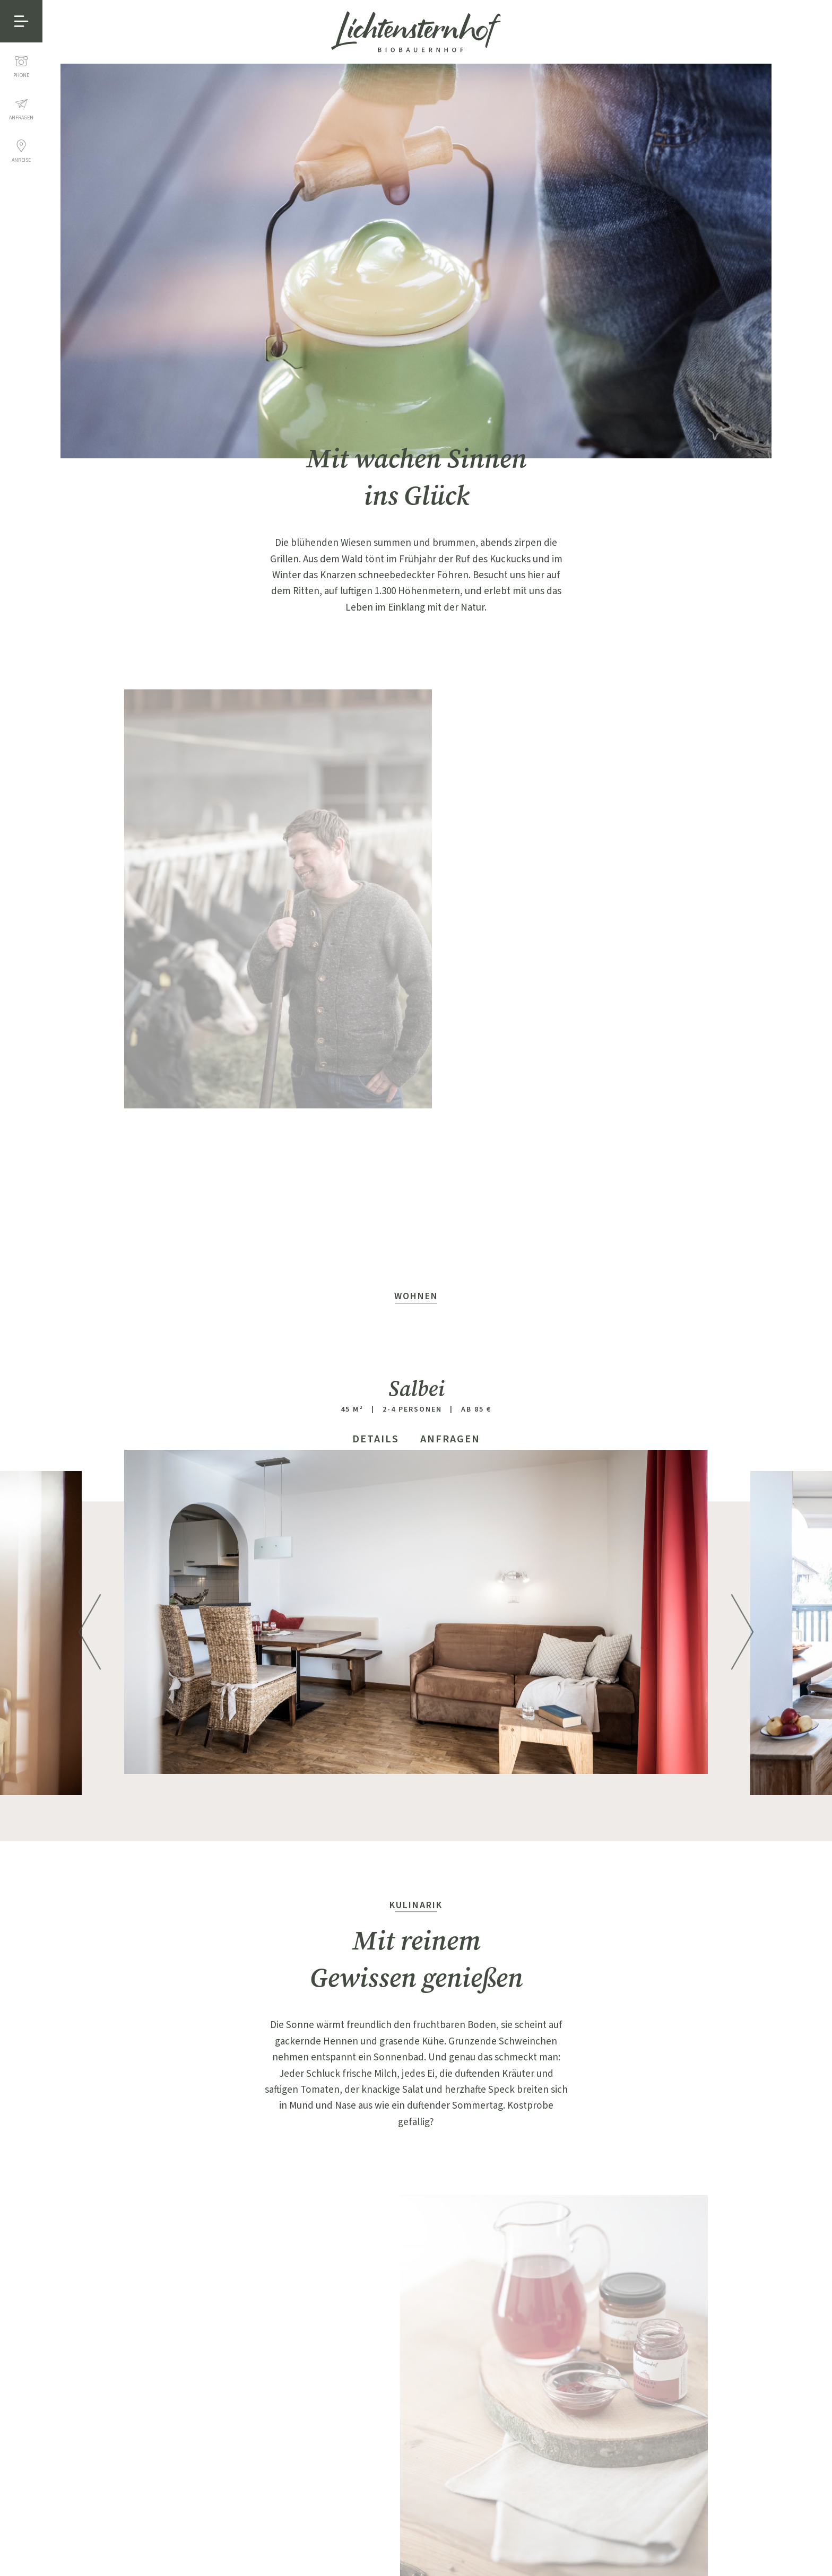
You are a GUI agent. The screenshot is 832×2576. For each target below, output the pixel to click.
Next (742, 1622)
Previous (89, 1622)
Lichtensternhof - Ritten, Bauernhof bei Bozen (416, 32)
